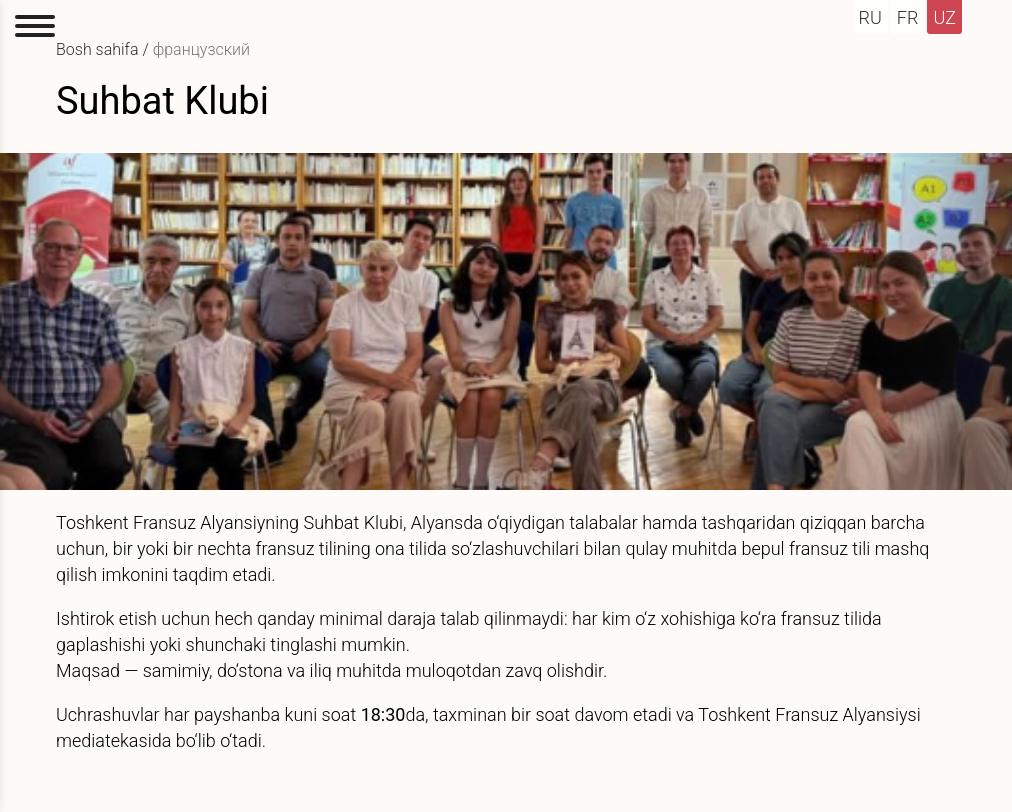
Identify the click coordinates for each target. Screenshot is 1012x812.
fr (908, 17)
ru (870, 17)
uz (944, 17)
